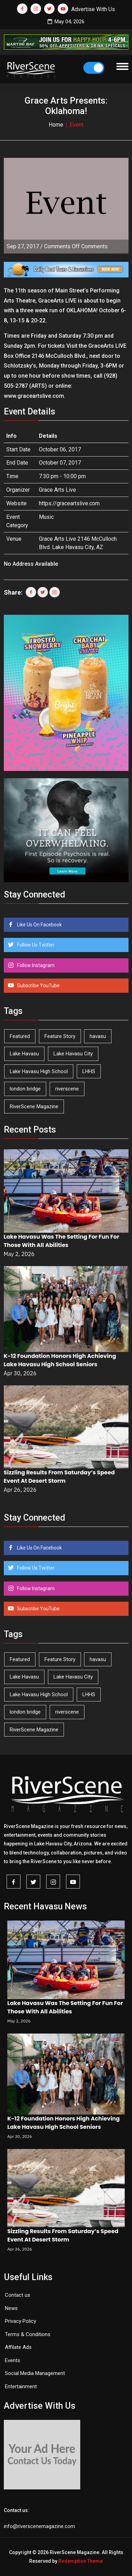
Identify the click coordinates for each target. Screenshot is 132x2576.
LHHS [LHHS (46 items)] (88, 1071)
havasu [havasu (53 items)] (98, 1036)
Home (56, 124)
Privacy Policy (20, 2321)
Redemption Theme (80, 2561)
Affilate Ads (18, 2347)
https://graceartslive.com (69, 503)
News (11, 2308)
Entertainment (21, 2386)
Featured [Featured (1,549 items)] (20, 1036)
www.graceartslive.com (34, 396)
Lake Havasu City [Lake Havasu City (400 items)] (73, 1053)
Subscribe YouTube (38, 985)
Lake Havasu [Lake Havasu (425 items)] (24, 1053)
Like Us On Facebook (39, 924)
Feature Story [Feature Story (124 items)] (59, 1036)
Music (46, 517)
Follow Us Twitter (35, 945)
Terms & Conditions (27, 2334)
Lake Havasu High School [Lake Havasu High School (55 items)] (39, 1071)
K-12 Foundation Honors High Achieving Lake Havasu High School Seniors (60, 1360)
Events (12, 2360)
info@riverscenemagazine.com (39, 2526)
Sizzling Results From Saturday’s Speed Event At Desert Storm (59, 1476)
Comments (76, 246)
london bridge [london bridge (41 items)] (25, 1089)
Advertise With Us (93, 9)
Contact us (17, 2295)
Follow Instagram (35, 965)
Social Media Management (35, 2373)
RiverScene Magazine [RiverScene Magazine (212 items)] (34, 1106)
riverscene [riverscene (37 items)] (67, 1089)
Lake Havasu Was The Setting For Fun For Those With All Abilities (61, 1241)
